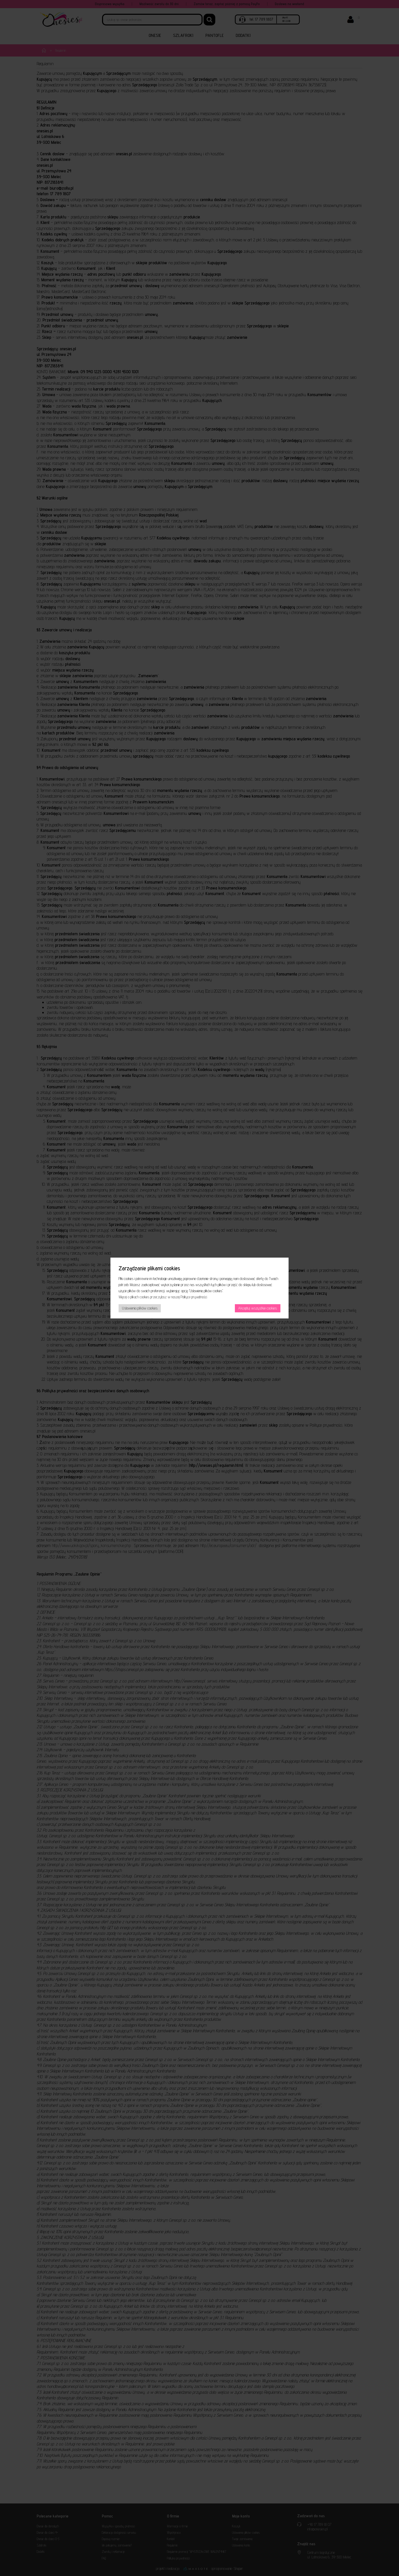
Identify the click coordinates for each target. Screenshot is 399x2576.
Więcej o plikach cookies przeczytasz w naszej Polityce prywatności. (163, 1297)
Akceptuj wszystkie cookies (257, 1308)
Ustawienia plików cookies (140, 1308)
